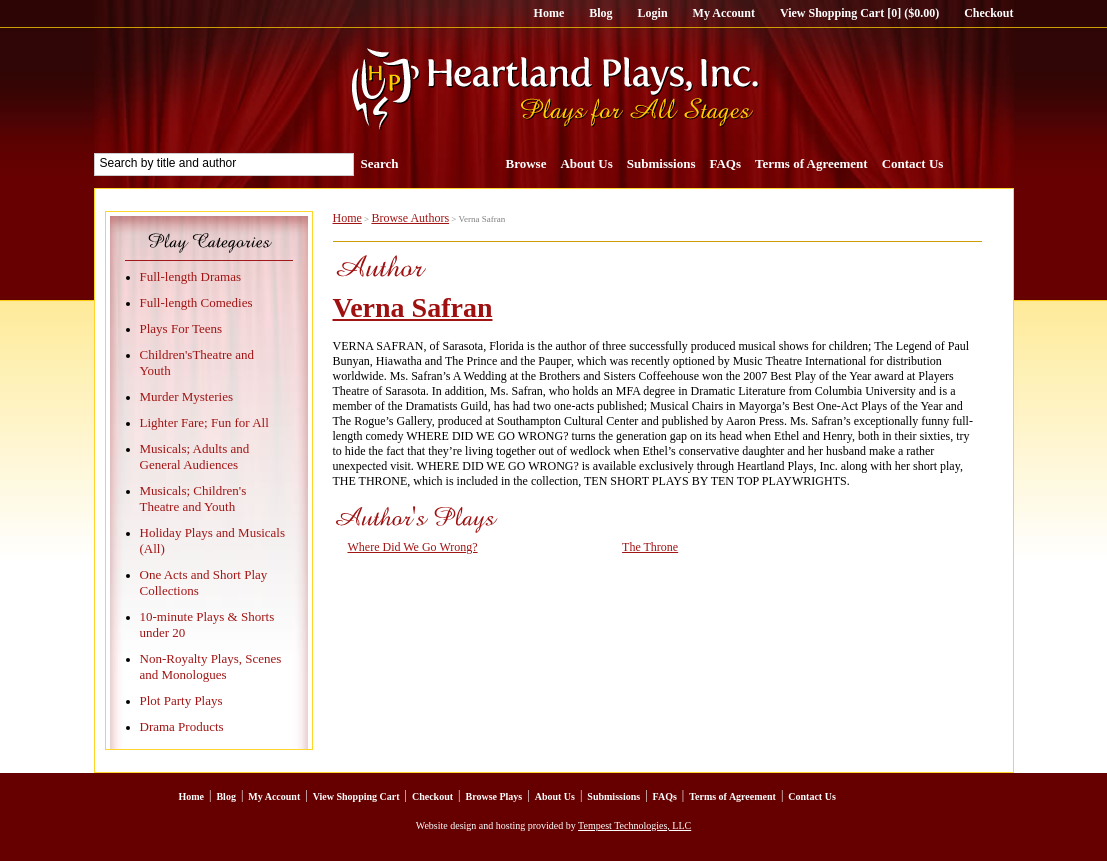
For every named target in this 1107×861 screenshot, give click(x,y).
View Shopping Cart (356, 796)
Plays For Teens (181, 328)
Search (380, 163)
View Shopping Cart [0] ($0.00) (859, 13)
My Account (724, 13)
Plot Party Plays (181, 700)
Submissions (661, 163)
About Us (586, 163)
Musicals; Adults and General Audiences (195, 456)
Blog (600, 13)
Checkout (988, 13)
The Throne (650, 547)
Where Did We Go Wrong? (413, 547)
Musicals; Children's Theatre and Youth (193, 498)
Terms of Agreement (811, 163)
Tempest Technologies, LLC (634, 825)
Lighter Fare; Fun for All (204, 422)
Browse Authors (410, 218)
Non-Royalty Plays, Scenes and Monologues (211, 666)
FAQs (725, 163)
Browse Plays (493, 796)
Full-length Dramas (190, 276)
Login (653, 13)
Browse (526, 163)
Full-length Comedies (196, 302)
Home (549, 13)
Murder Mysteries (187, 396)
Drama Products (182, 726)
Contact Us (913, 163)
